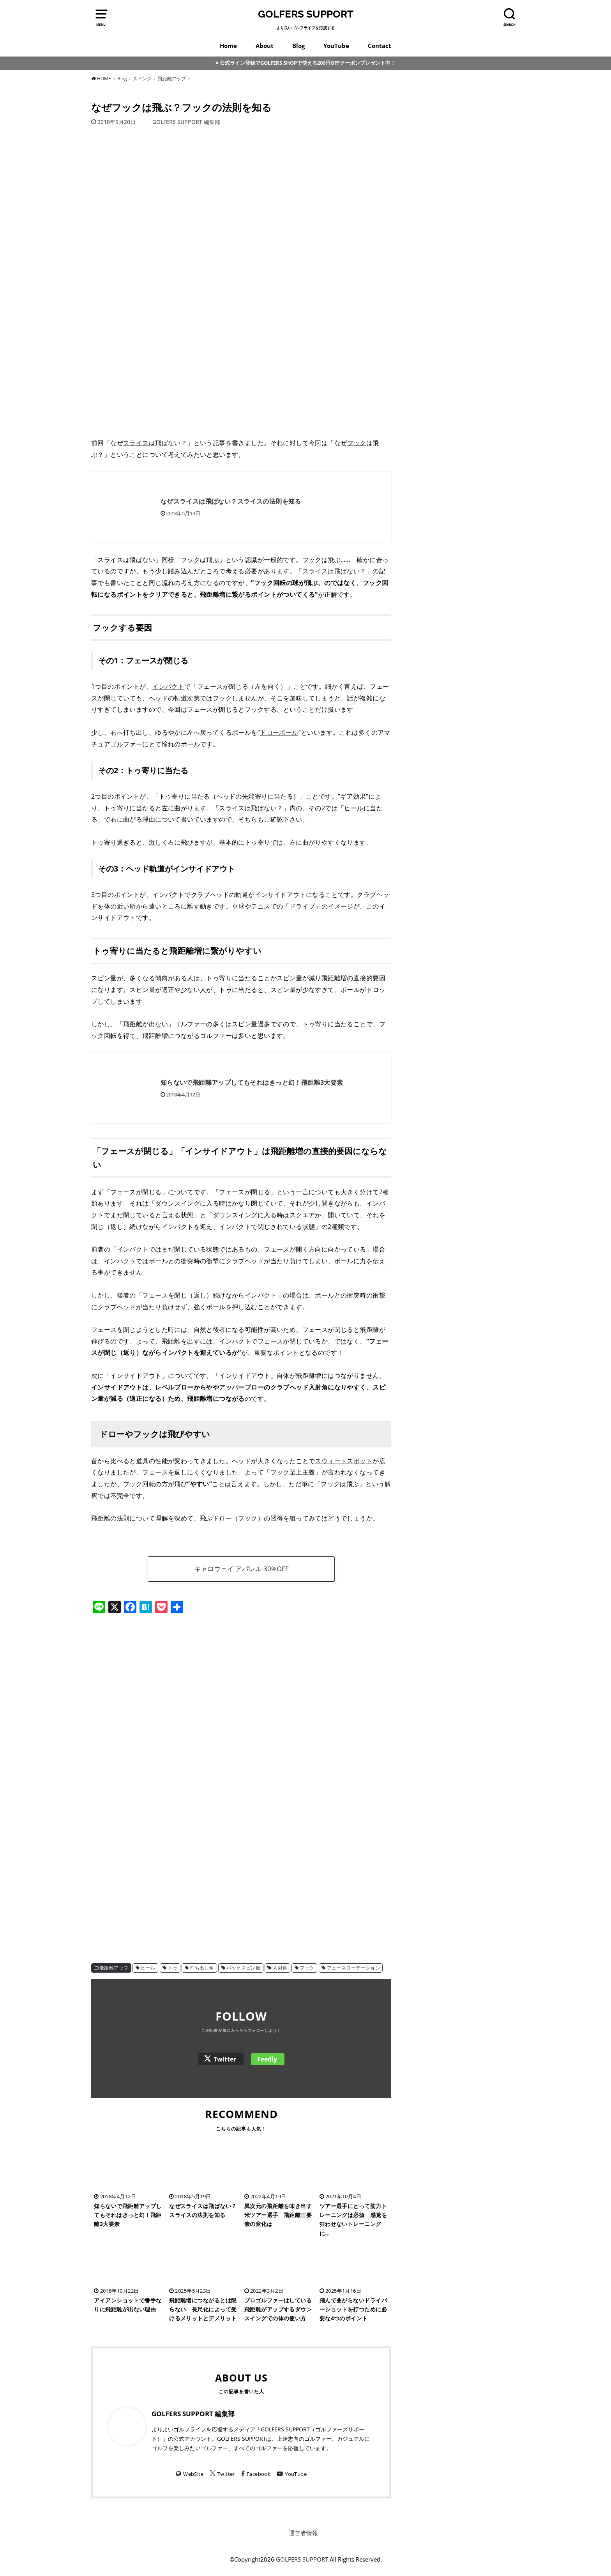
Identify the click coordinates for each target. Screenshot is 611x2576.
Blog (298, 46)
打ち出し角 (202, 1967)
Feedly (267, 2059)
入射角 (280, 1967)
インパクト (168, 686)
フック (356, 442)
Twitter (225, 2059)
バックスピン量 (243, 1967)
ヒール (148, 1967)
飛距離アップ (113, 1967)
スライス (136, 442)
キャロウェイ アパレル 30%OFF (241, 1568)
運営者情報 (303, 2533)
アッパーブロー (241, 1387)
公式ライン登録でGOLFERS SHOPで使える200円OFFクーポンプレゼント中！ (308, 62)
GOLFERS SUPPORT (305, 14)
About (265, 46)
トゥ (173, 1967)
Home (228, 46)
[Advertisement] (241, 1685)
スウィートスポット (344, 1460)
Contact (379, 46)
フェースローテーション (353, 1967)
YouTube (336, 46)
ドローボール (279, 732)
